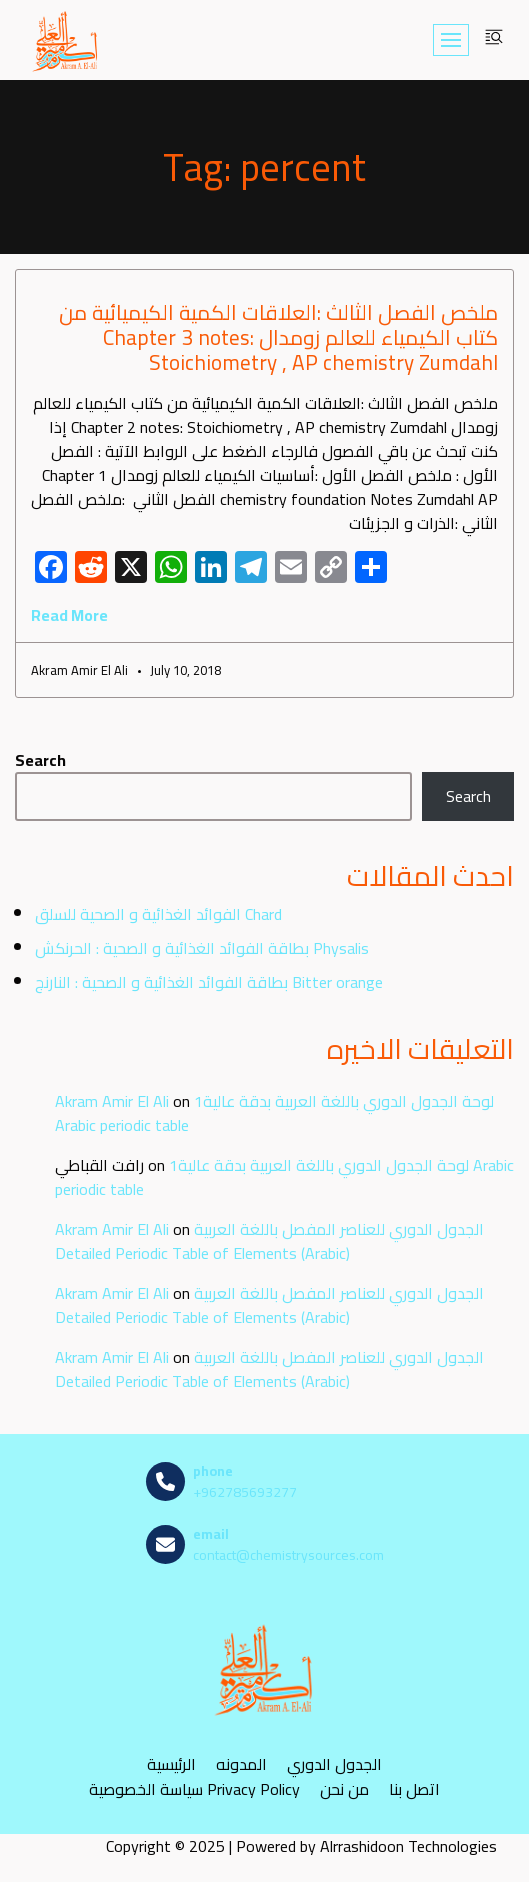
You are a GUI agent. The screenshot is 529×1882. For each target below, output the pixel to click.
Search (40, 760)
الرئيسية (171, 1764)
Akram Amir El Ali (112, 1101)
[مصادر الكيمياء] (66, 40)
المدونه (241, 1764)
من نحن (344, 1789)
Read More (69, 615)
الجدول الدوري (334, 1764)
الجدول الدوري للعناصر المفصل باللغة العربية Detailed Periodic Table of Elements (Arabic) (269, 1241)
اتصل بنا (414, 1789)
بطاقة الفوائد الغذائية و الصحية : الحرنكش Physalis (202, 948)
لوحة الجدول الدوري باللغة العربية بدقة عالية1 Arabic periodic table (274, 1113)
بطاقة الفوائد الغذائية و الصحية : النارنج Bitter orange (209, 982)
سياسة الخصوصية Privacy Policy (194, 1789)
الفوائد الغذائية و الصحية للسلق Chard (158, 914)
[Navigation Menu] (451, 40)
